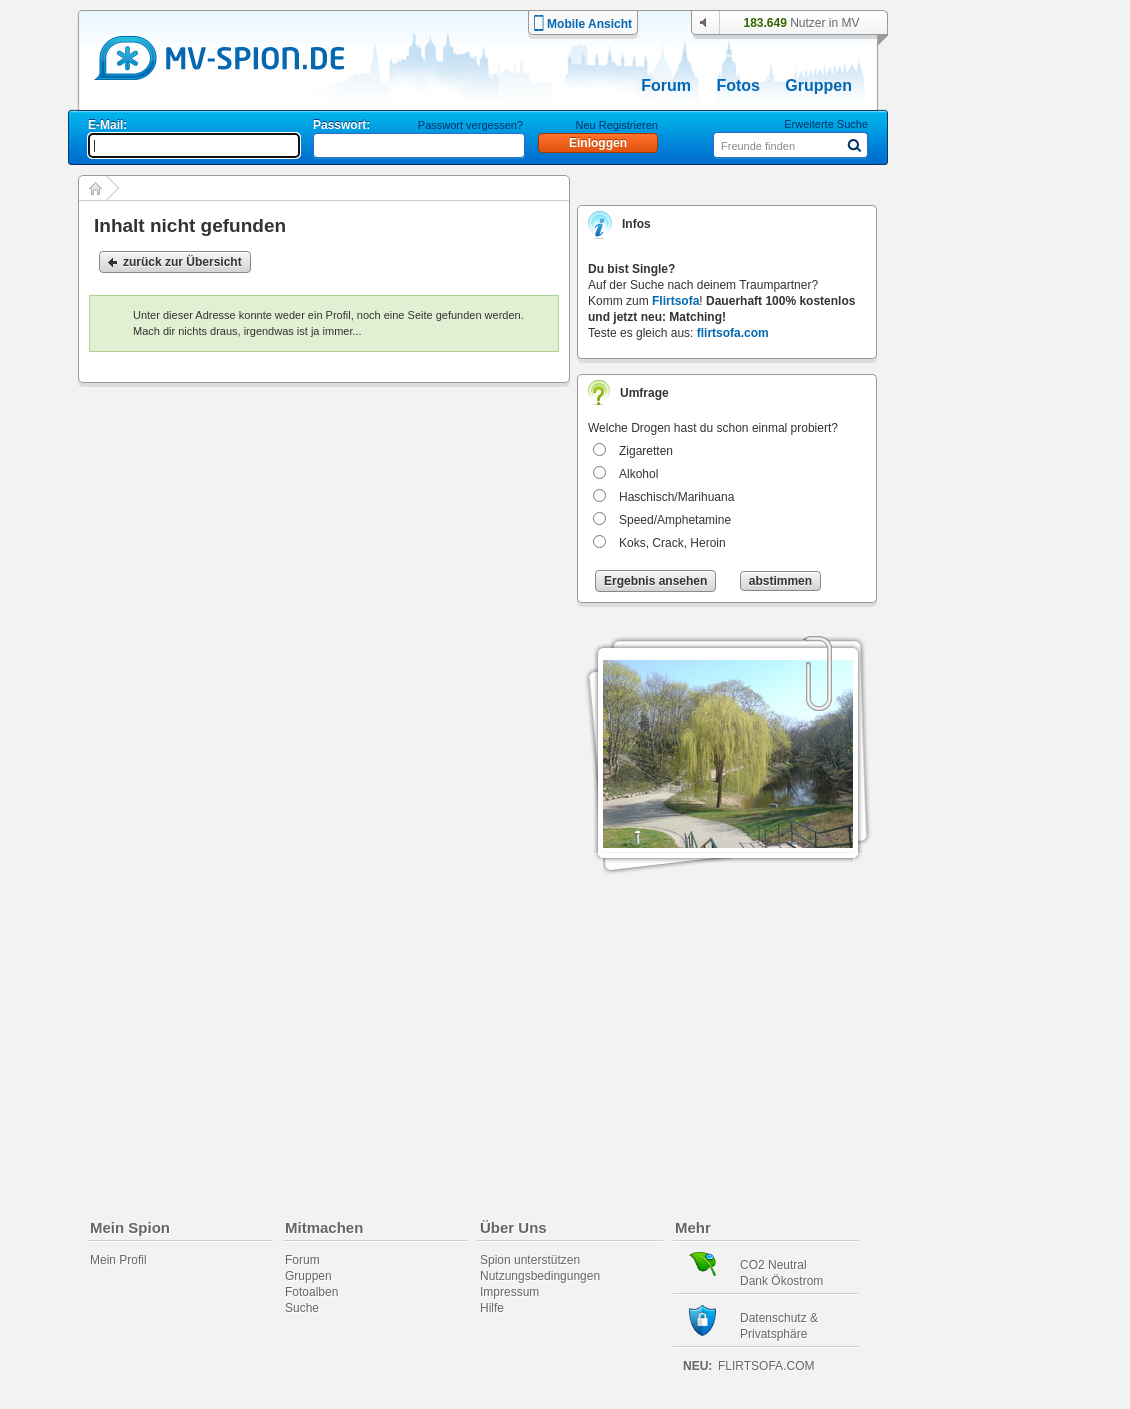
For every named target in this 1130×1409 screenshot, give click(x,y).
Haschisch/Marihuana (676, 497)
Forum (666, 85)
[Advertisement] (989, 572)
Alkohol (638, 474)
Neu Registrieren (616, 125)
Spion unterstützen (530, 1260)
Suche (302, 1308)
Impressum (509, 1292)
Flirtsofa (675, 301)
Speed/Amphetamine (675, 520)
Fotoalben (311, 1292)
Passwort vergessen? (470, 125)
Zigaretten (646, 451)
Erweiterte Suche (826, 124)
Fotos (738, 85)
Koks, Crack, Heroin (672, 543)
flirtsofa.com (733, 333)
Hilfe (492, 1308)
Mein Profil (118, 1260)
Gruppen (818, 85)
